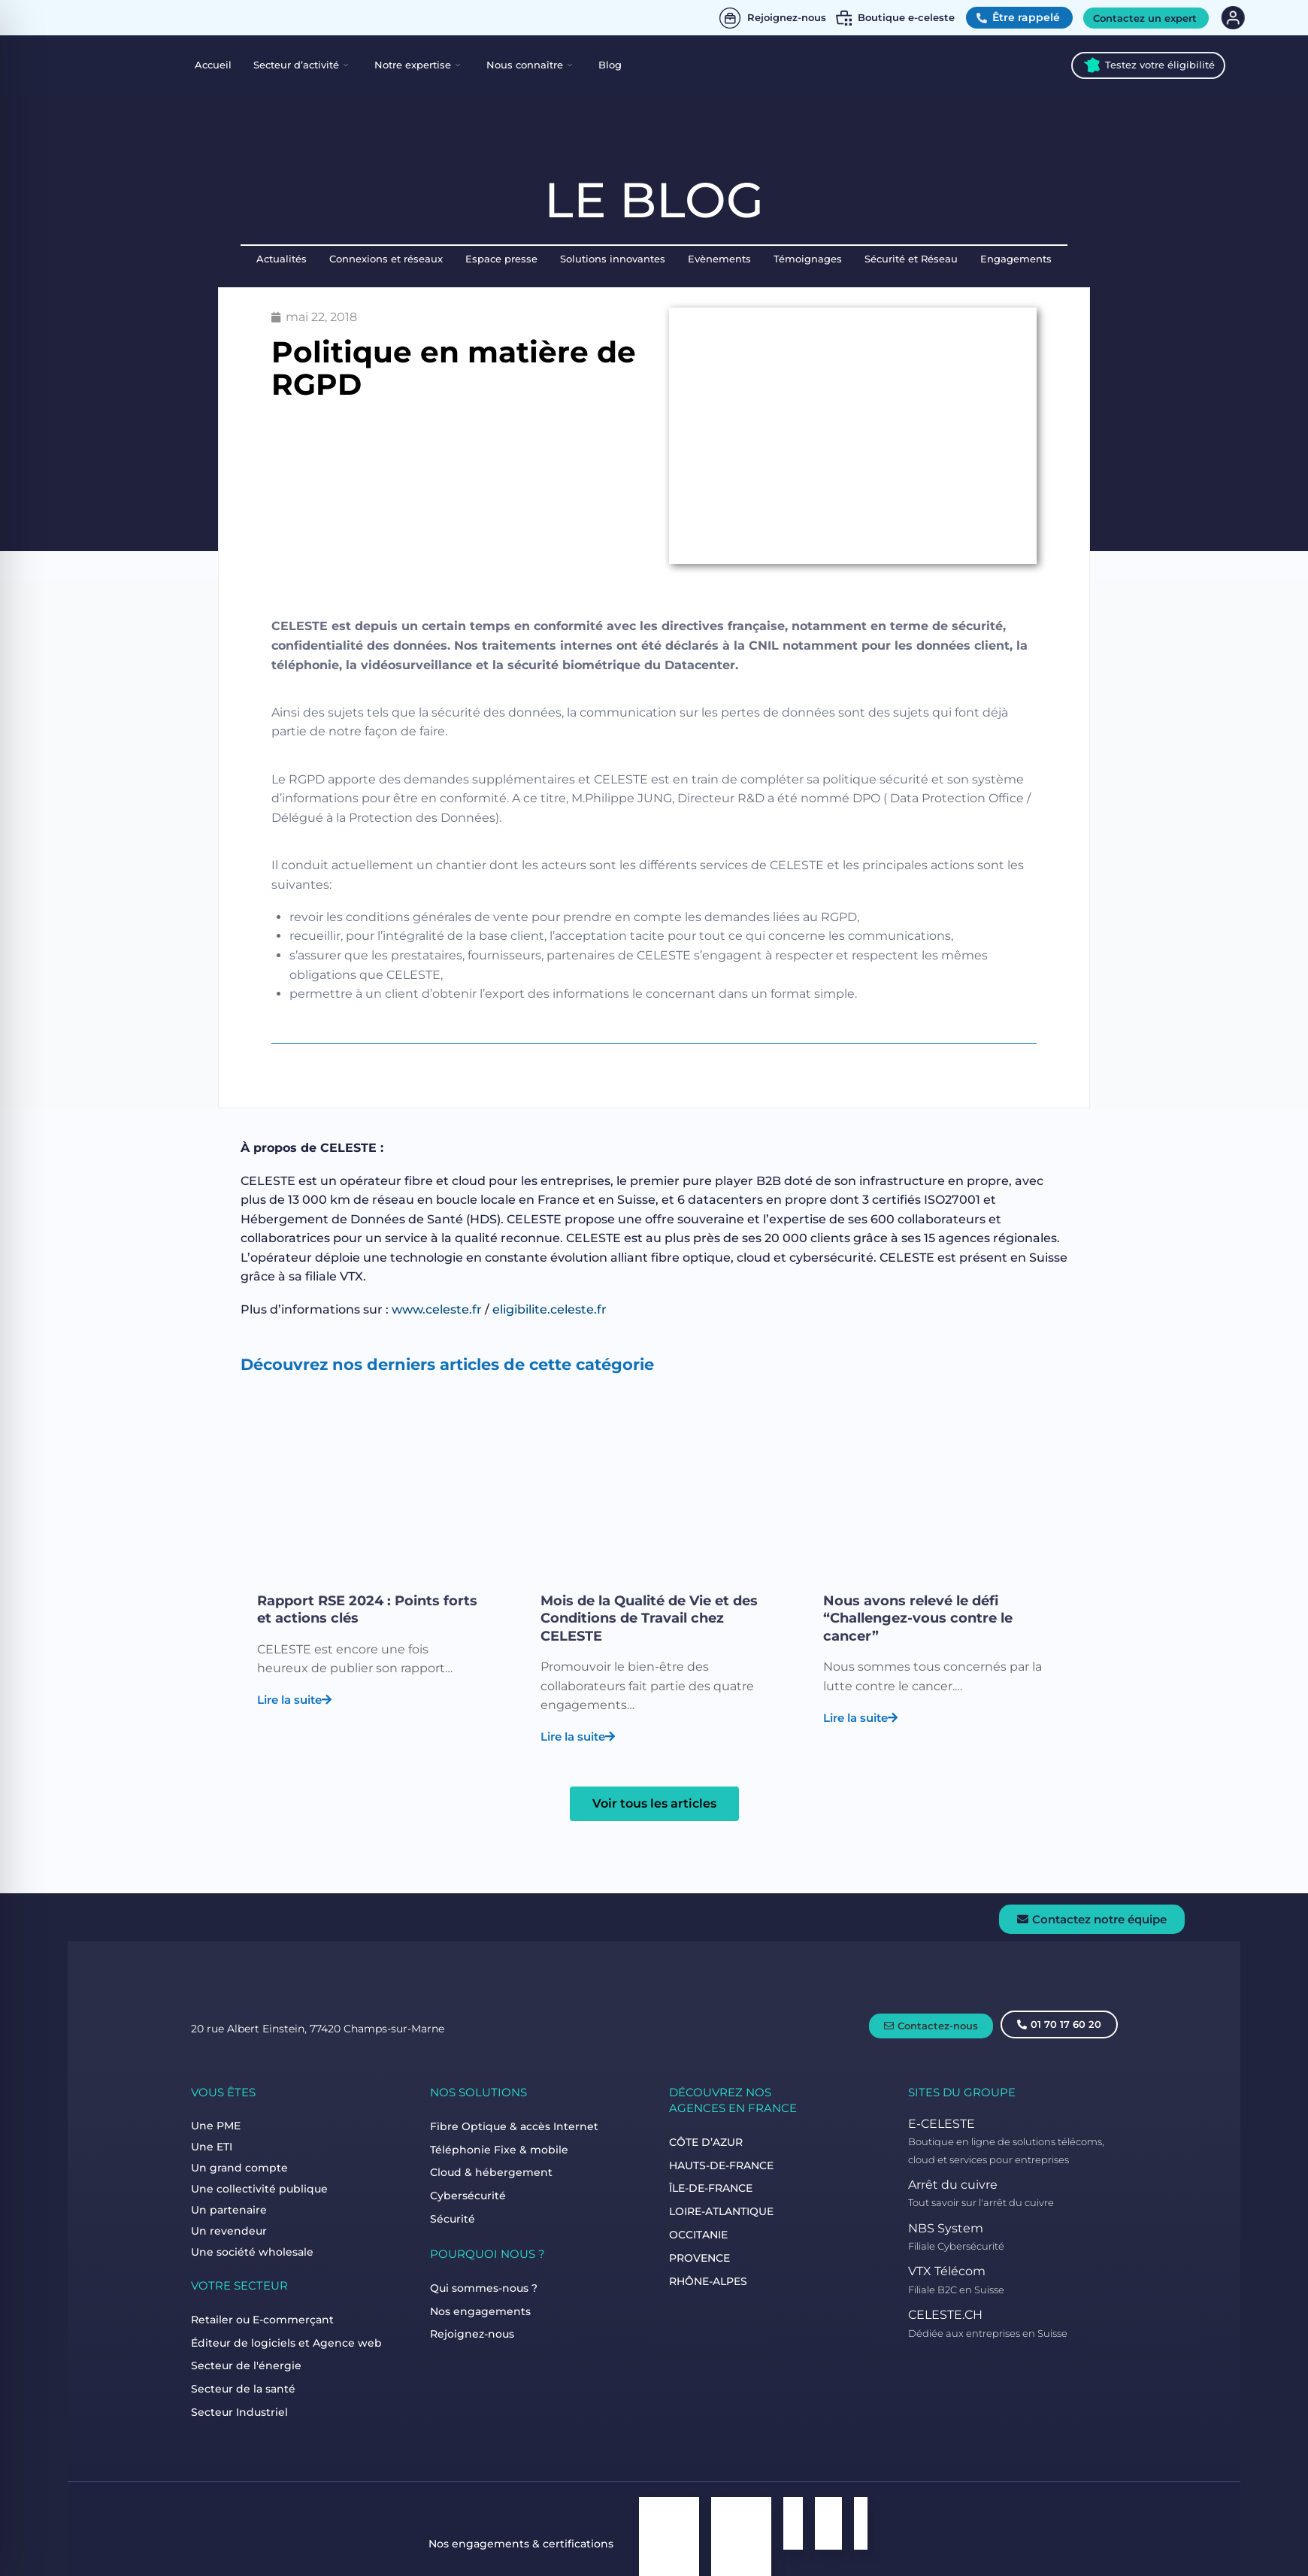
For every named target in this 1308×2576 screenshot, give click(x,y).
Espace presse (501, 259)
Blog (610, 65)
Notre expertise (417, 65)
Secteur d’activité (300, 65)
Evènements (719, 259)
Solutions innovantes (612, 259)
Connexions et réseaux (386, 259)
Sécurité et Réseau (911, 259)
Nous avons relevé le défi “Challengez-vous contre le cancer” (918, 1618)
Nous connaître (529, 65)
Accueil (213, 65)
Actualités (281, 259)
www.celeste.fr (437, 1309)
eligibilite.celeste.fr (549, 1309)
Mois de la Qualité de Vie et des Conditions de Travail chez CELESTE (649, 1618)
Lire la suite (294, 1696)
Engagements (1016, 259)
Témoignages (808, 259)
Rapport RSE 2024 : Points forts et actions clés (367, 1609)
